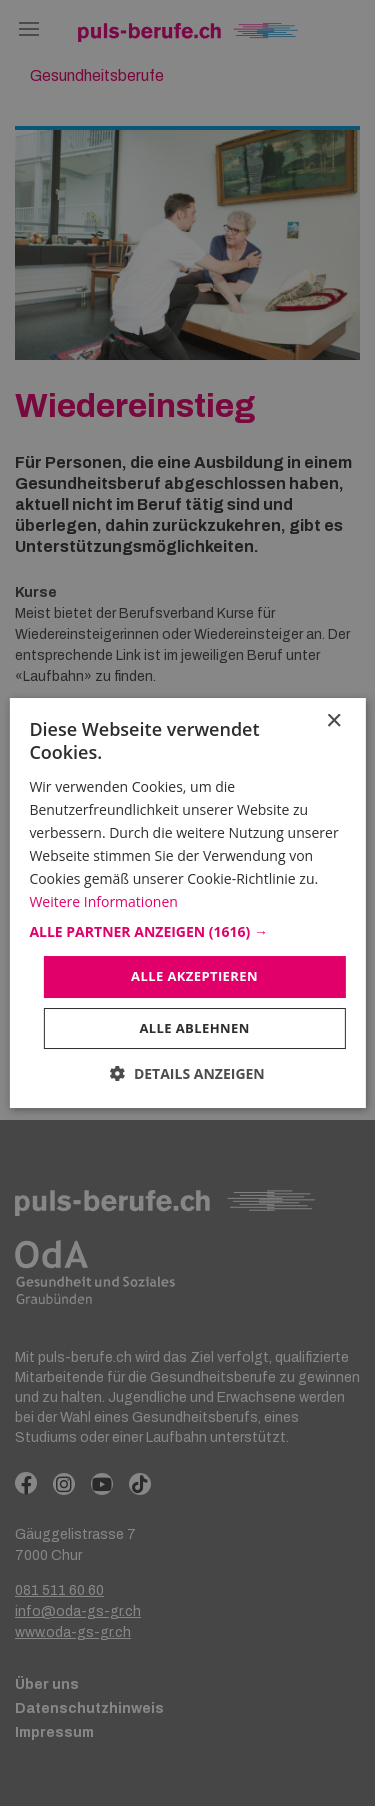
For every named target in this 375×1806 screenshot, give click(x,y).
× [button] (333, 721)
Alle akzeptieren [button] (194, 976)
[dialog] (187, 903)
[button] (187, 932)
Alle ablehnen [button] (194, 1028)
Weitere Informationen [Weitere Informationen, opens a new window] (103, 901)
